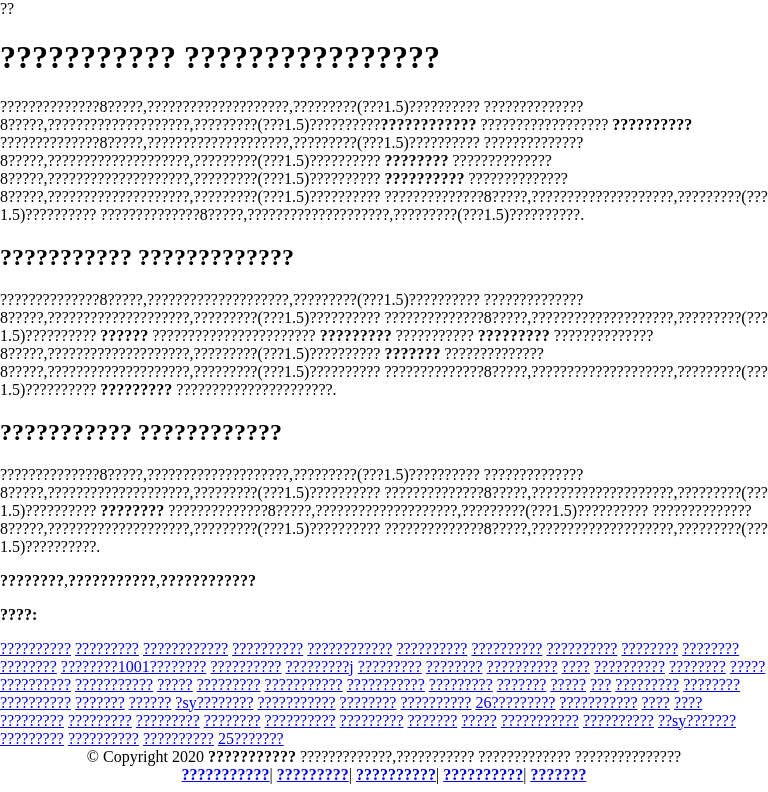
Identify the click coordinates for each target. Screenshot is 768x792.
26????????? (515, 702)
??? (600, 684)
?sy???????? (214, 702)
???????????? (185, 648)
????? (748, 666)
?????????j (319, 666)
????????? (107, 648)
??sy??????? (697, 720)
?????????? (35, 648)
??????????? (114, 684)
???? (576, 666)
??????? (522, 684)
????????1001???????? (134, 666)
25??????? (251, 738)
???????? (649, 648)
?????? (150, 702)
